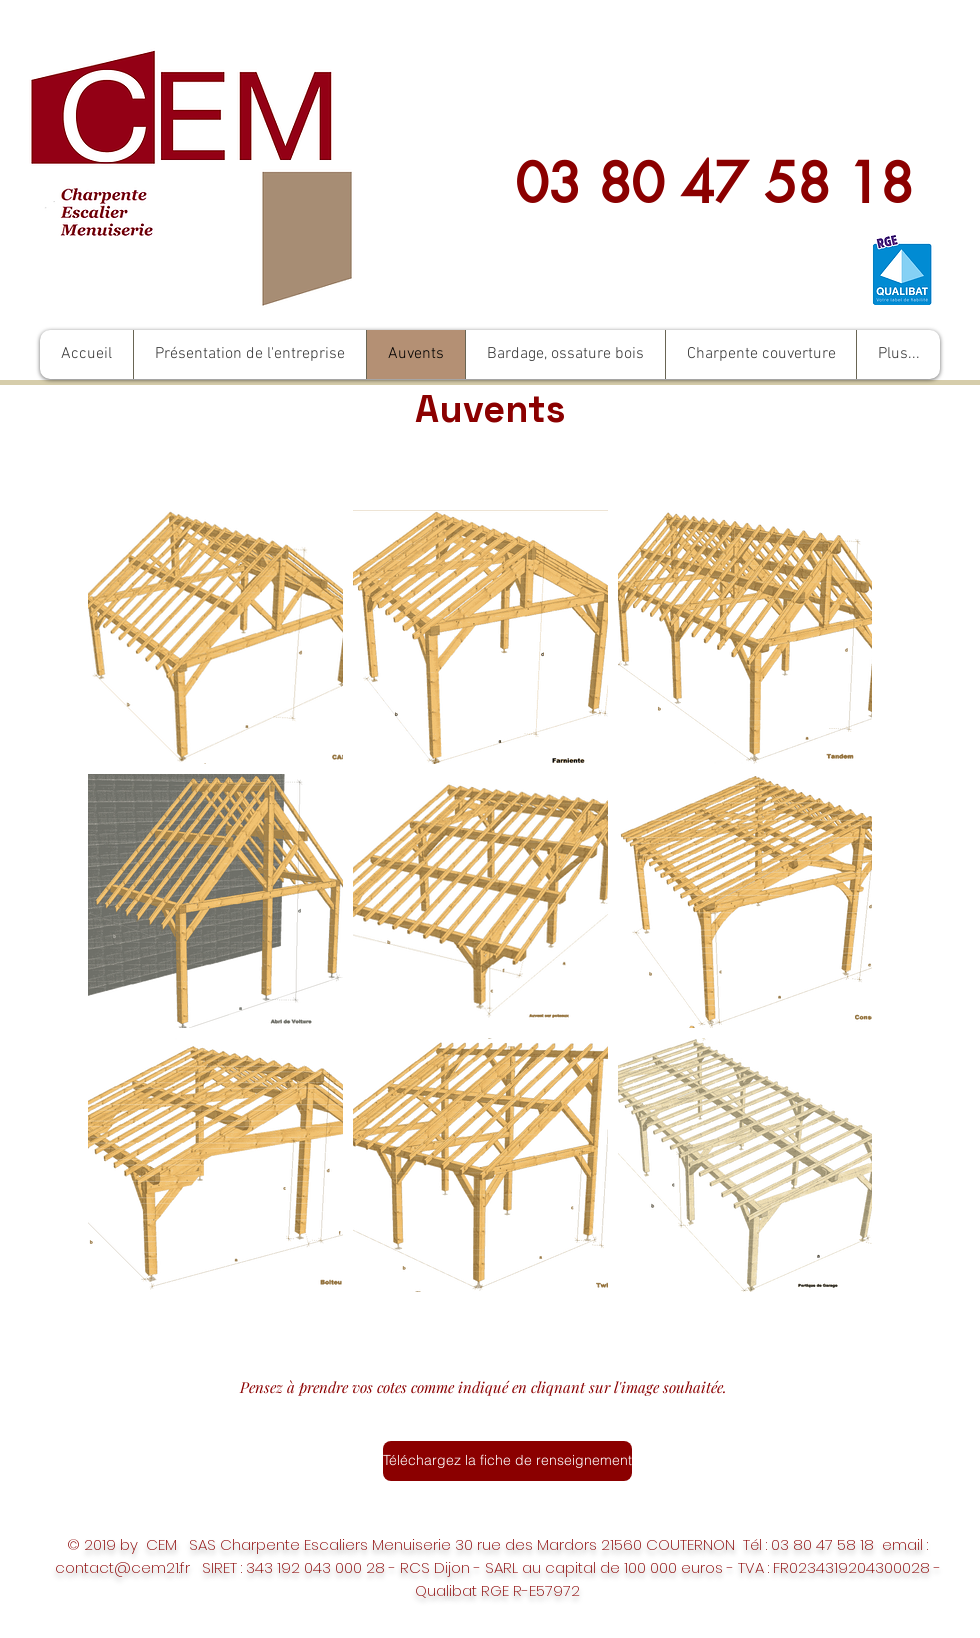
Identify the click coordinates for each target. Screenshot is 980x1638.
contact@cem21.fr (122, 1567)
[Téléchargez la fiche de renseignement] (507, 1461)
